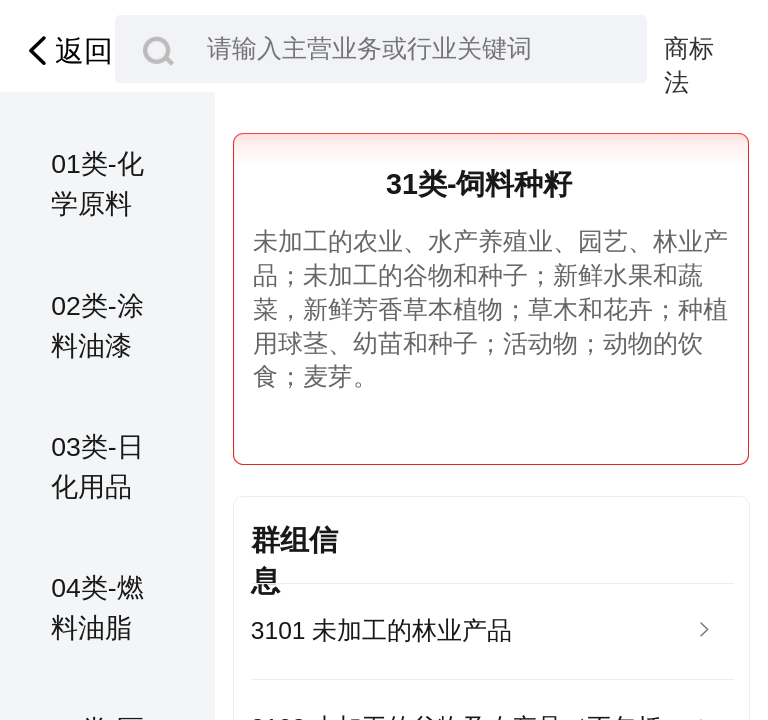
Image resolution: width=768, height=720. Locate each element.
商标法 (689, 50)
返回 (66, 51)
